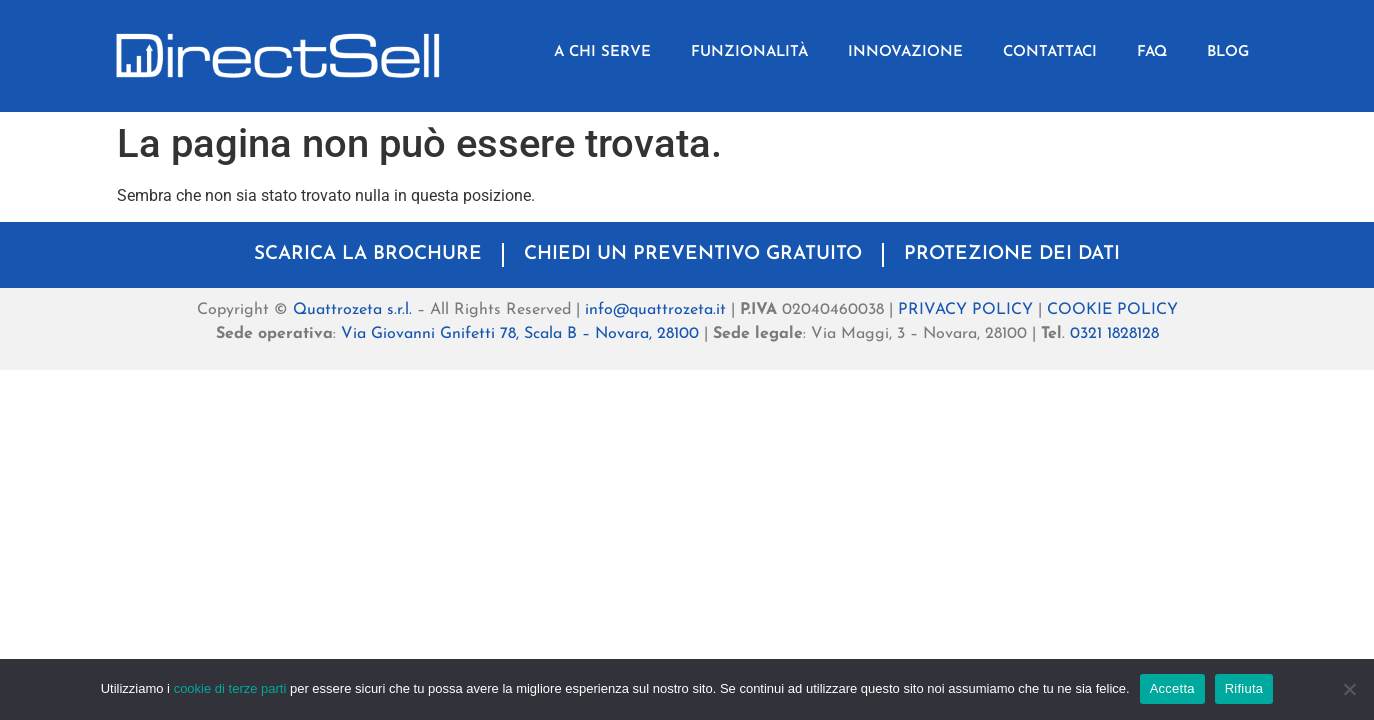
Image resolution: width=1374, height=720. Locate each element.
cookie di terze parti (230, 688)
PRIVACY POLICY (965, 310)
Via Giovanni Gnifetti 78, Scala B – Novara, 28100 (520, 334)
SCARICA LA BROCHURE (368, 254)
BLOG (1228, 52)
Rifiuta (1244, 688)
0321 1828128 (1114, 334)
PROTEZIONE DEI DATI (1012, 254)
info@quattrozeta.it (655, 310)
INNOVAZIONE (905, 52)
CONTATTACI (1050, 52)
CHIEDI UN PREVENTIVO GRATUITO (693, 254)
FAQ (1152, 52)
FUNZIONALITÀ (749, 52)
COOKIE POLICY (1112, 310)
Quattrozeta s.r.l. (352, 310)
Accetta (1172, 688)
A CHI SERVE (602, 52)
